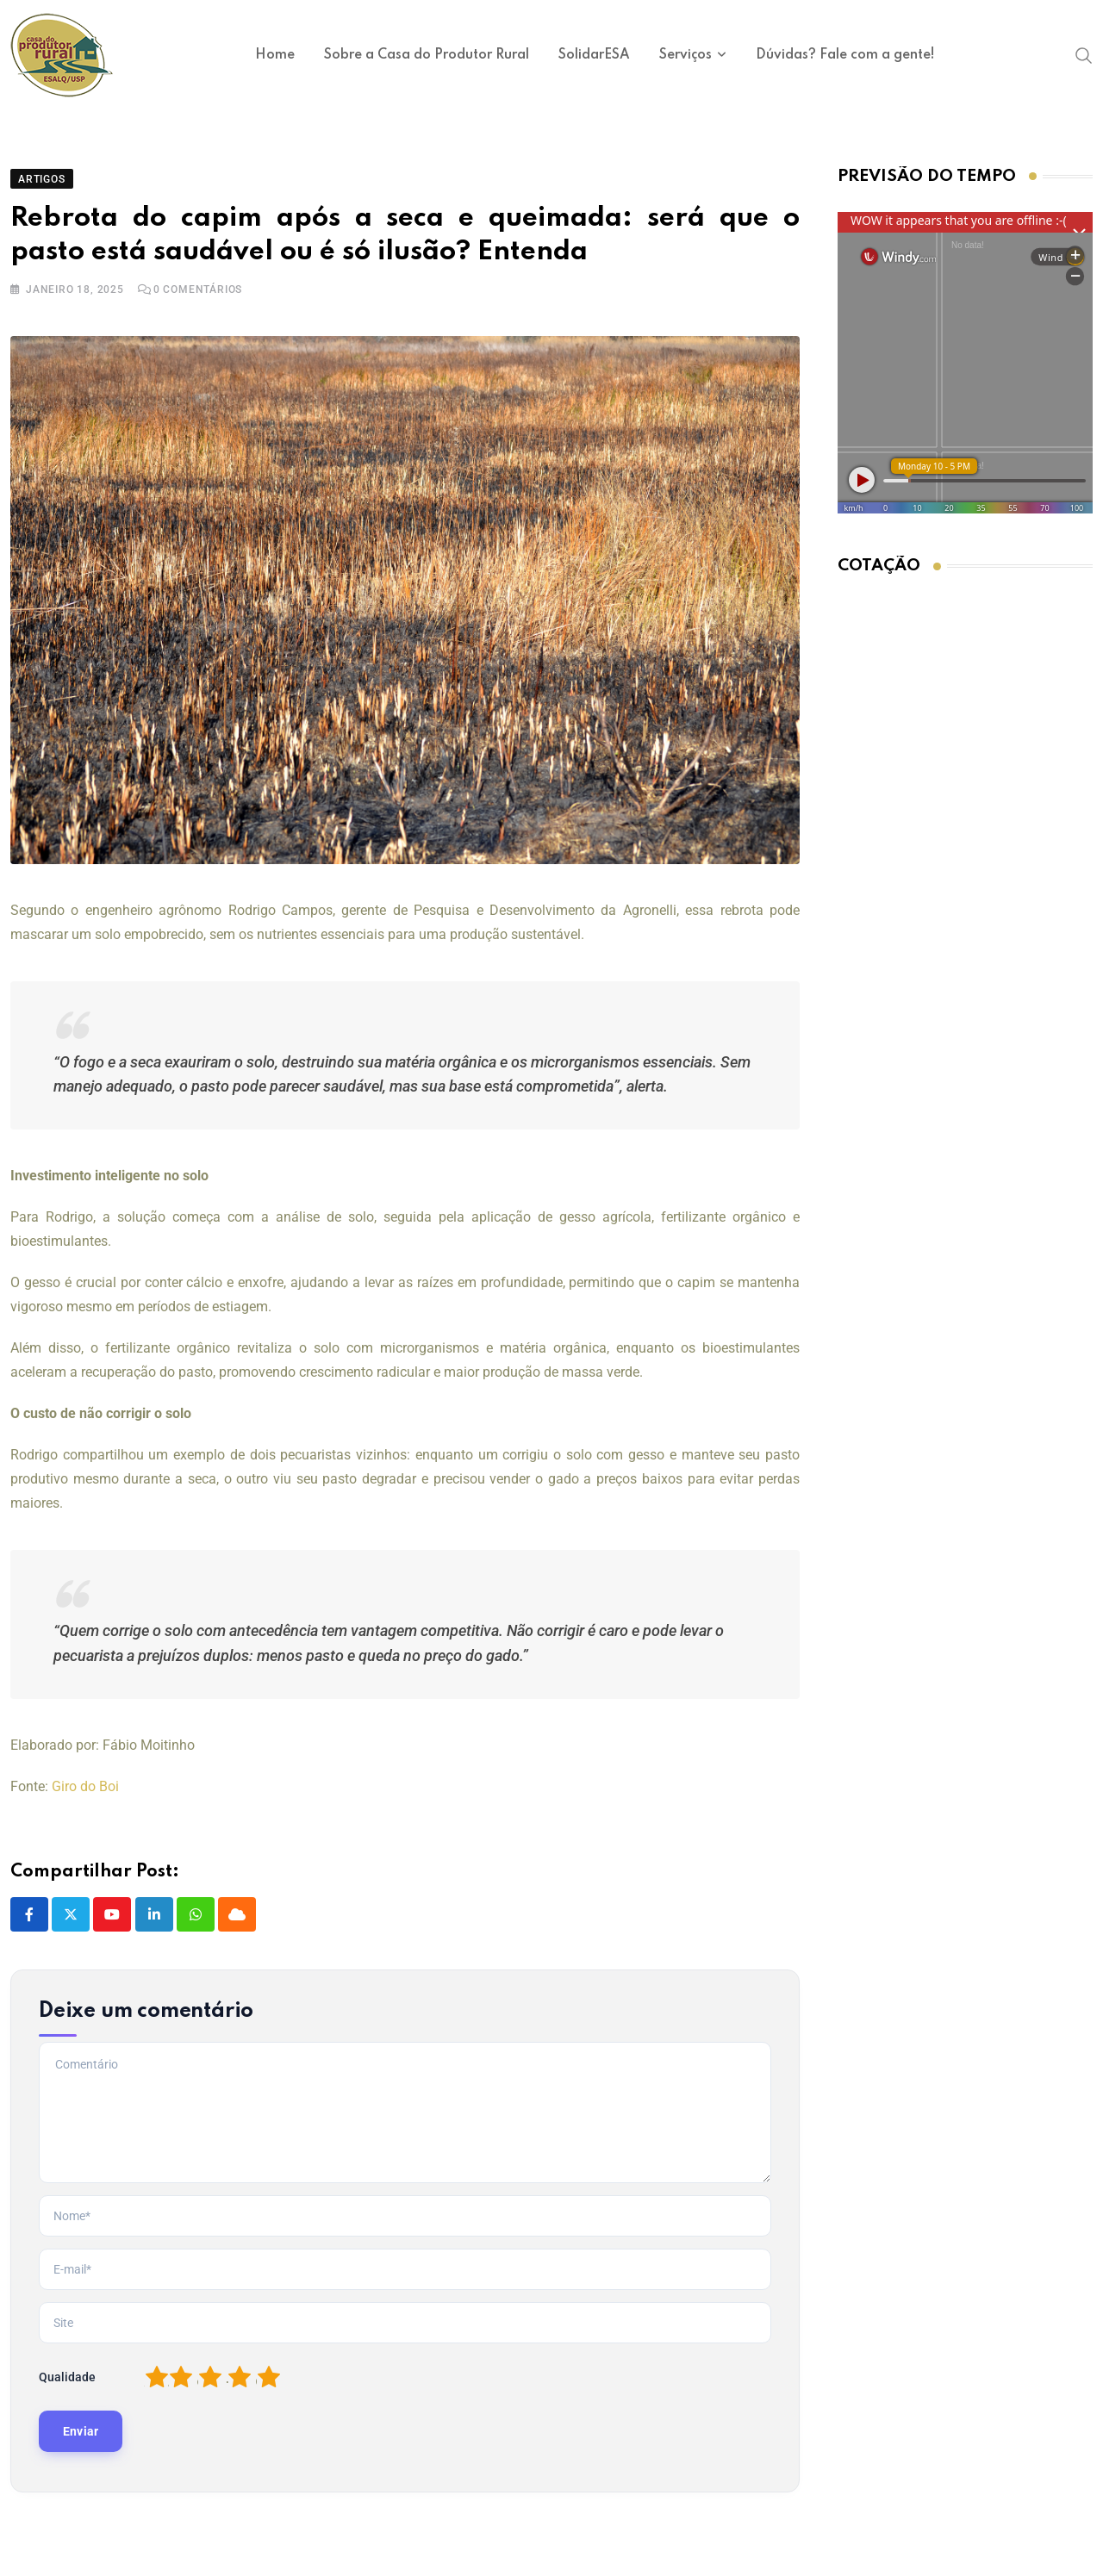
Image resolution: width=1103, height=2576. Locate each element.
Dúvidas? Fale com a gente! (845, 55)
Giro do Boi (85, 1799)
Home (275, 55)
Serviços (685, 55)
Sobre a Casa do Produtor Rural (426, 55)
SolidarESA (594, 55)
